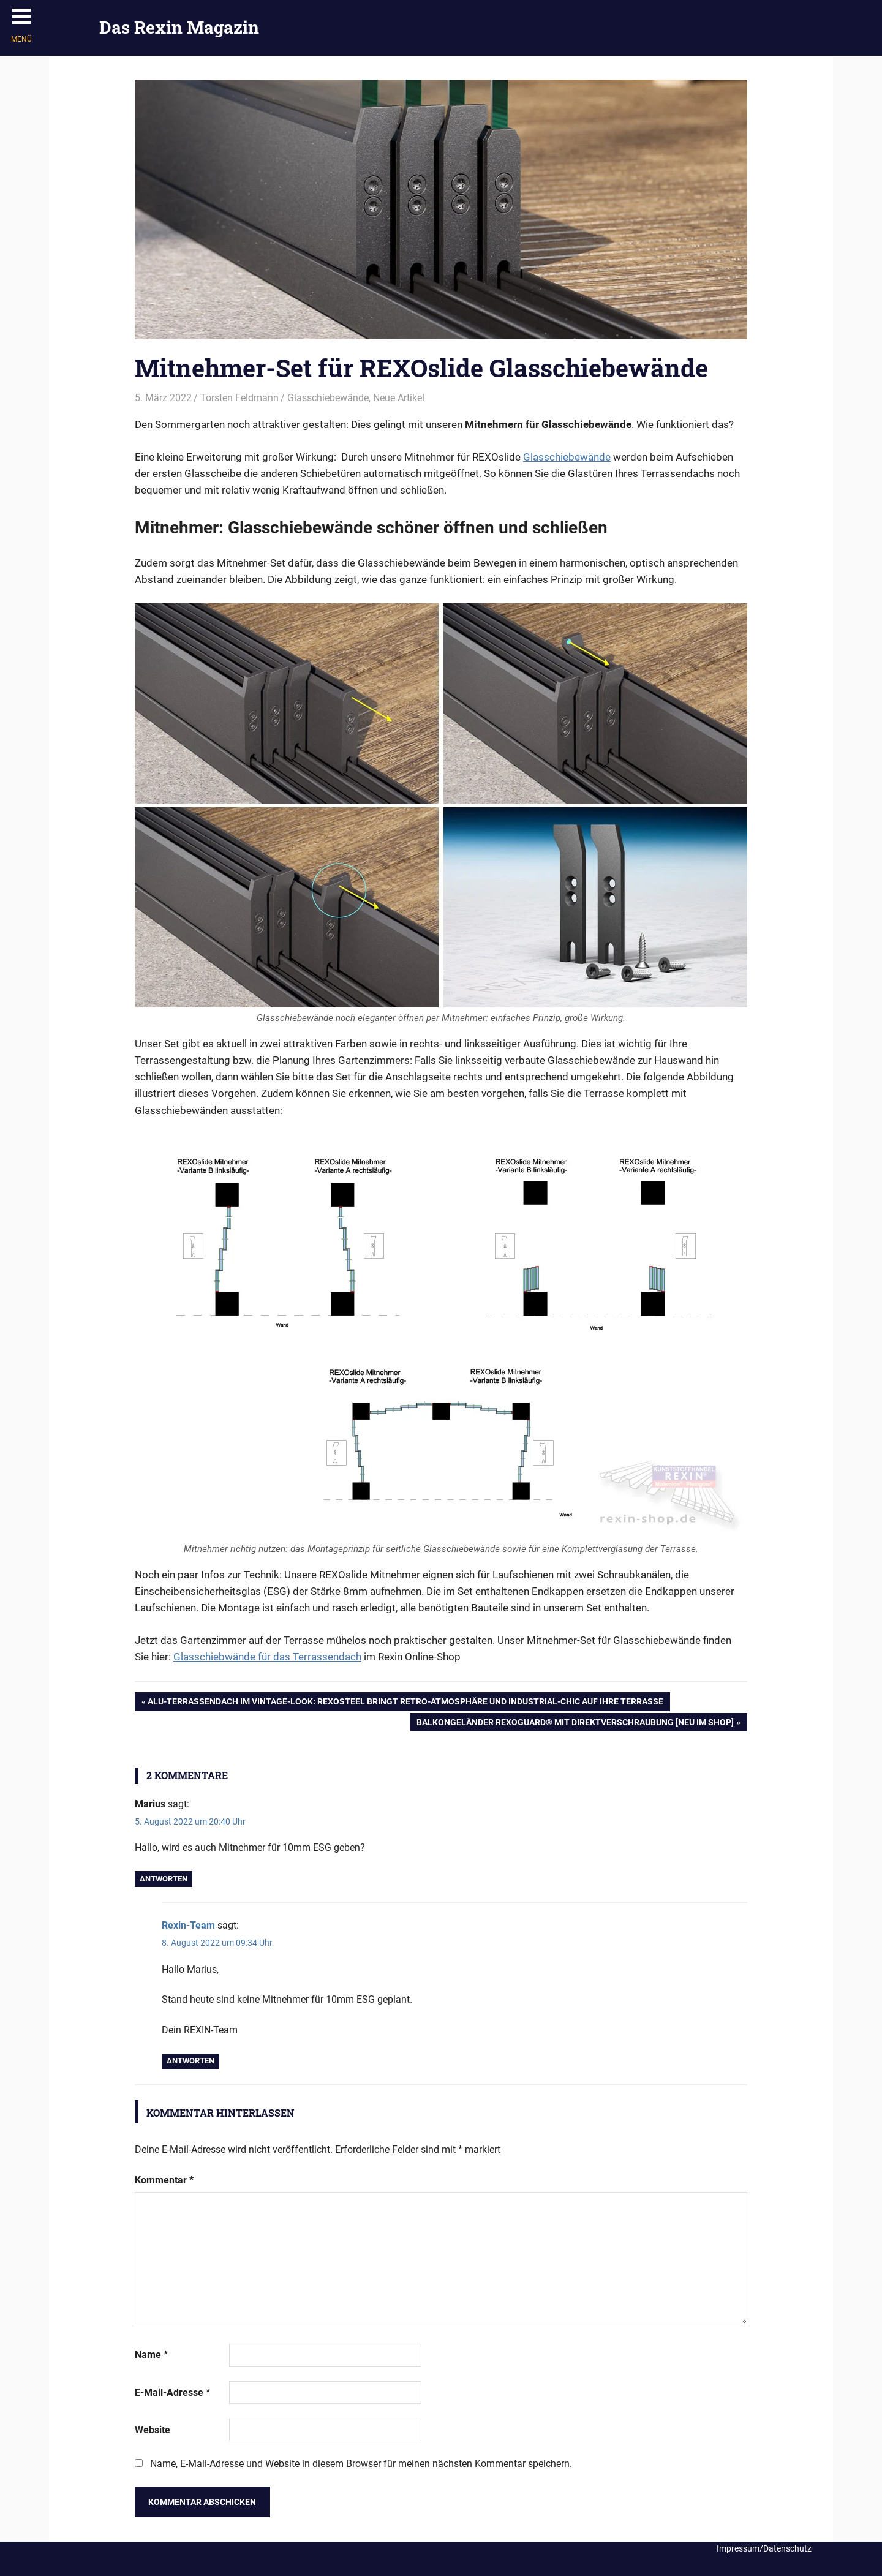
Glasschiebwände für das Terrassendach (267, 1657)
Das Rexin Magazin (179, 27)
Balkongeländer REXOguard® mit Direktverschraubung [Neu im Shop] (575, 1723)
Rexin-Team (188, 1925)
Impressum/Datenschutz (764, 2548)
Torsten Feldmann (239, 398)
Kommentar (164, 2180)
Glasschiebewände (328, 398)
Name (151, 2354)
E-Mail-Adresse (172, 2392)
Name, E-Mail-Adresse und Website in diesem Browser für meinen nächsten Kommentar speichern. (361, 2463)
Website (152, 2430)
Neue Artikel (398, 398)
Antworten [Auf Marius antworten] (163, 1878)
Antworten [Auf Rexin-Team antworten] (190, 2060)
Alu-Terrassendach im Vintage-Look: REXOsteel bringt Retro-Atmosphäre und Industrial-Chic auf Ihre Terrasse (405, 1702)
